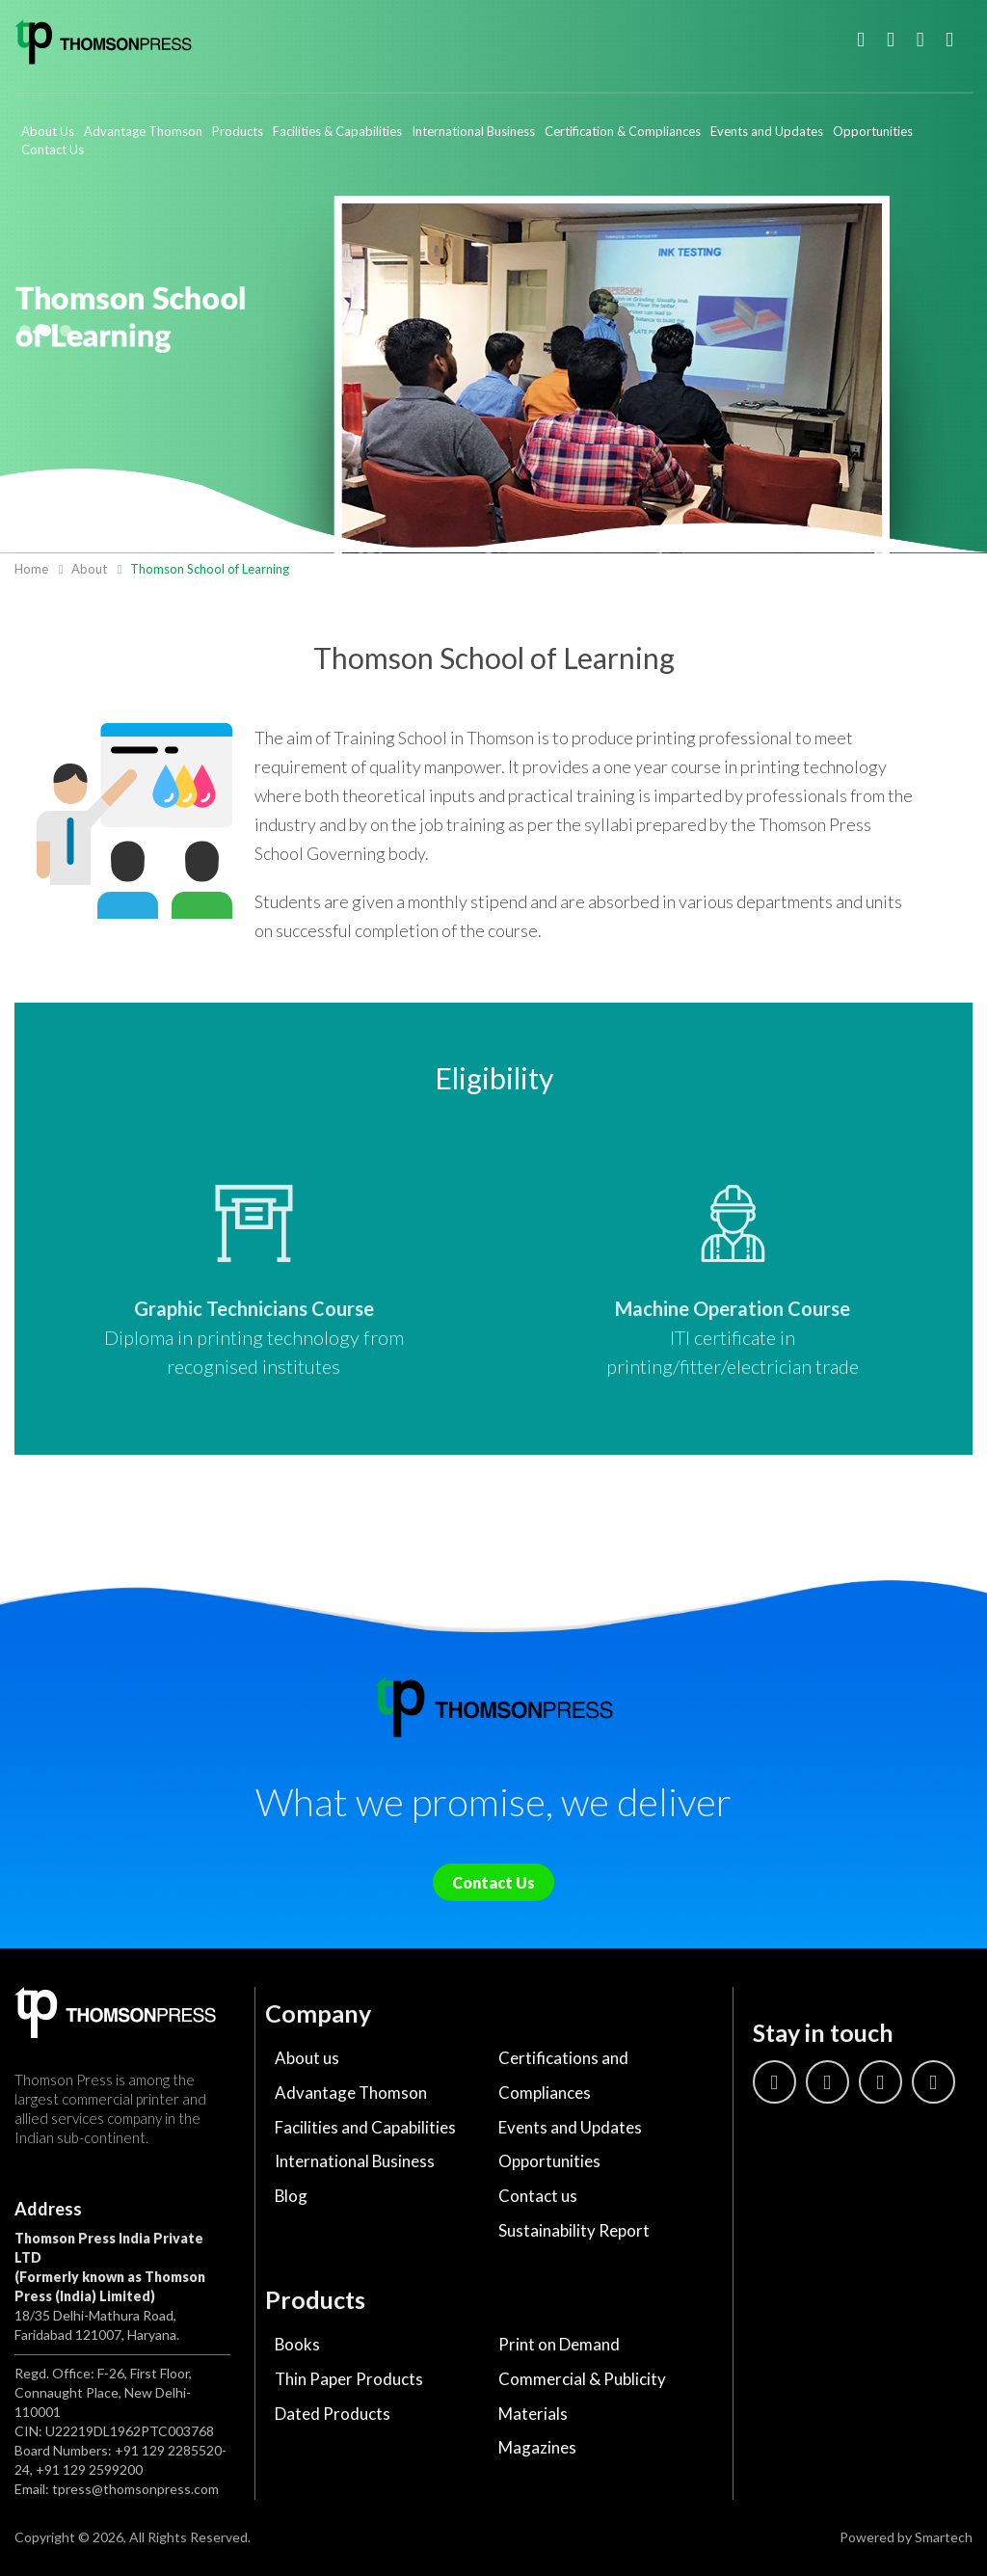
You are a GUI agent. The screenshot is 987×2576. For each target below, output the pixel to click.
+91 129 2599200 (89, 2469)
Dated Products (332, 2414)
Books (298, 2345)
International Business (473, 131)
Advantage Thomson (143, 131)
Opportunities (873, 131)
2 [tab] (45, 330)
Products (237, 131)
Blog (291, 2197)
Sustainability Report (574, 2231)
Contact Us (52, 149)
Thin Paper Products (349, 2380)
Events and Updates (766, 131)
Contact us (537, 2197)
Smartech (944, 2537)
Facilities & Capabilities (337, 131)
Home (31, 569)
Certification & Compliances (623, 131)
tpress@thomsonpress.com (135, 2489)
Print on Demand (559, 2345)
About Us (47, 131)
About (89, 569)
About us (307, 2058)
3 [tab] (65, 330)
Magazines (537, 2449)
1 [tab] (25, 330)
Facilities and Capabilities (365, 2127)
